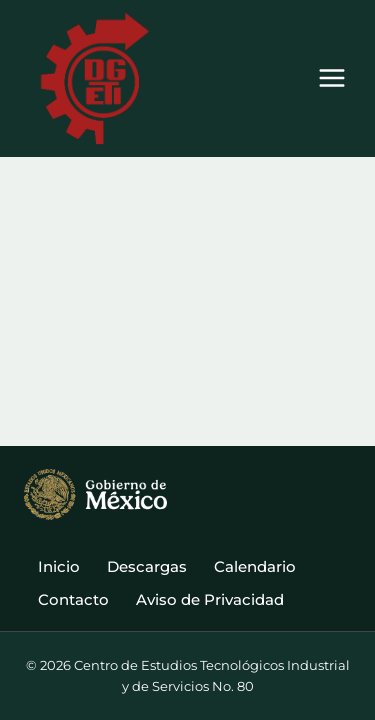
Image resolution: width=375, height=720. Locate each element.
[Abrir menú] (331, 78)
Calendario (255, 566)
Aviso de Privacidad (210, 599)
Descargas (147, 566)
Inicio (59, 566)
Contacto (73, 599)
